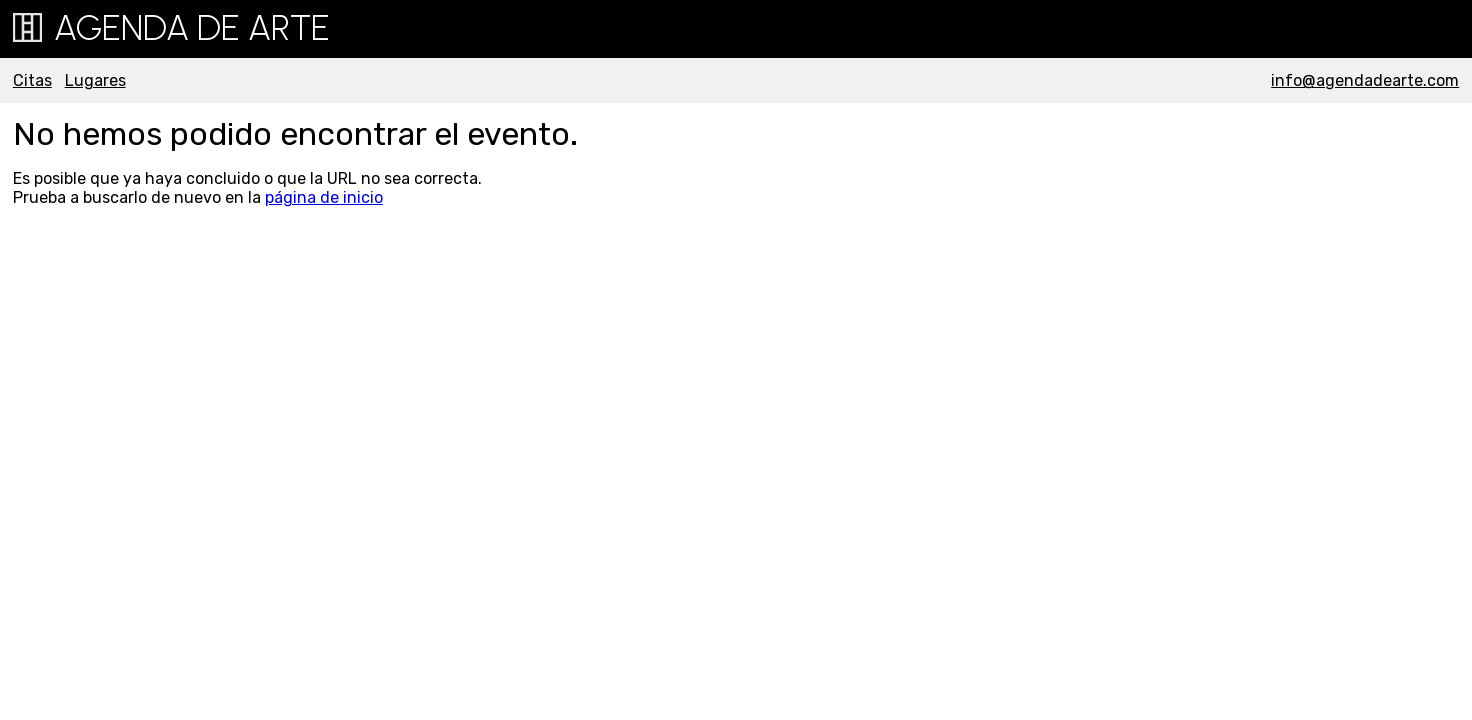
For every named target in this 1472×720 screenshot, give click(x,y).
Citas (32, 80)
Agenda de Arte (172, 27)
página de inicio (324, 197)
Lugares (95, 80)
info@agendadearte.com (1365, 80)
